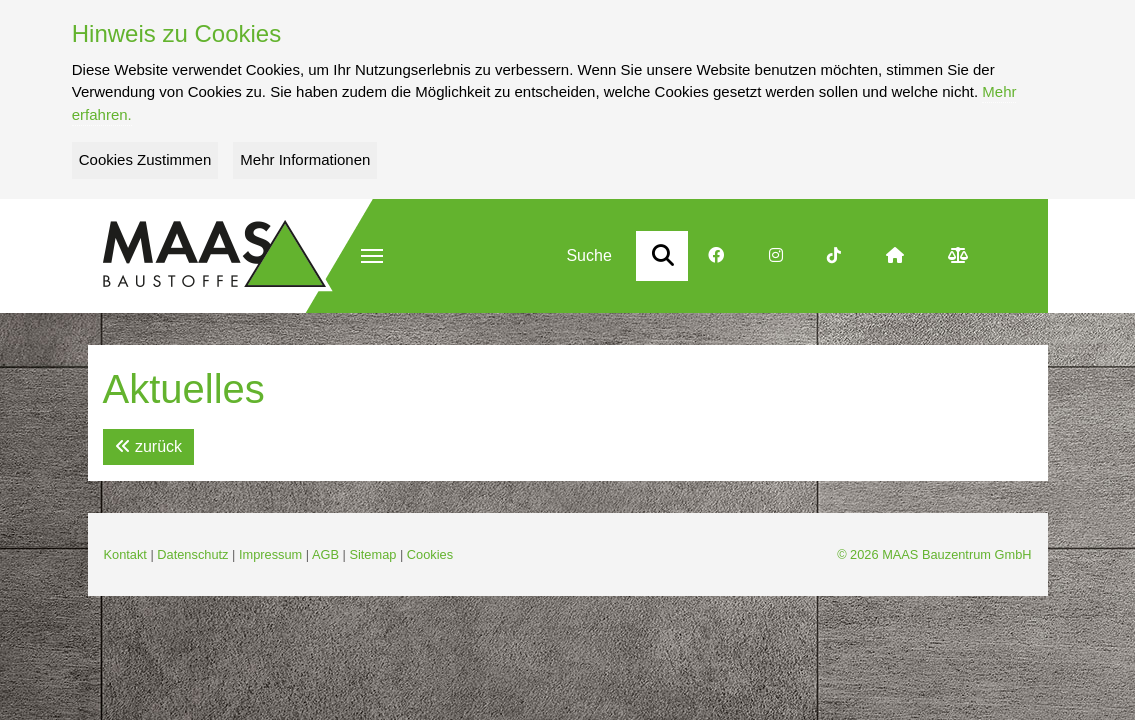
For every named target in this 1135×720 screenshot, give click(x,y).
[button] (372, 256)
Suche (588, 255)
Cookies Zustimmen (145, 159)
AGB (325, 554)
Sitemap (372, 554)
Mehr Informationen (305, 159)
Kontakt (125, 554)
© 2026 (934, 554)
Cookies (430, 554)
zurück (149, 446)
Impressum (270, 554)
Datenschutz (192, 554)
